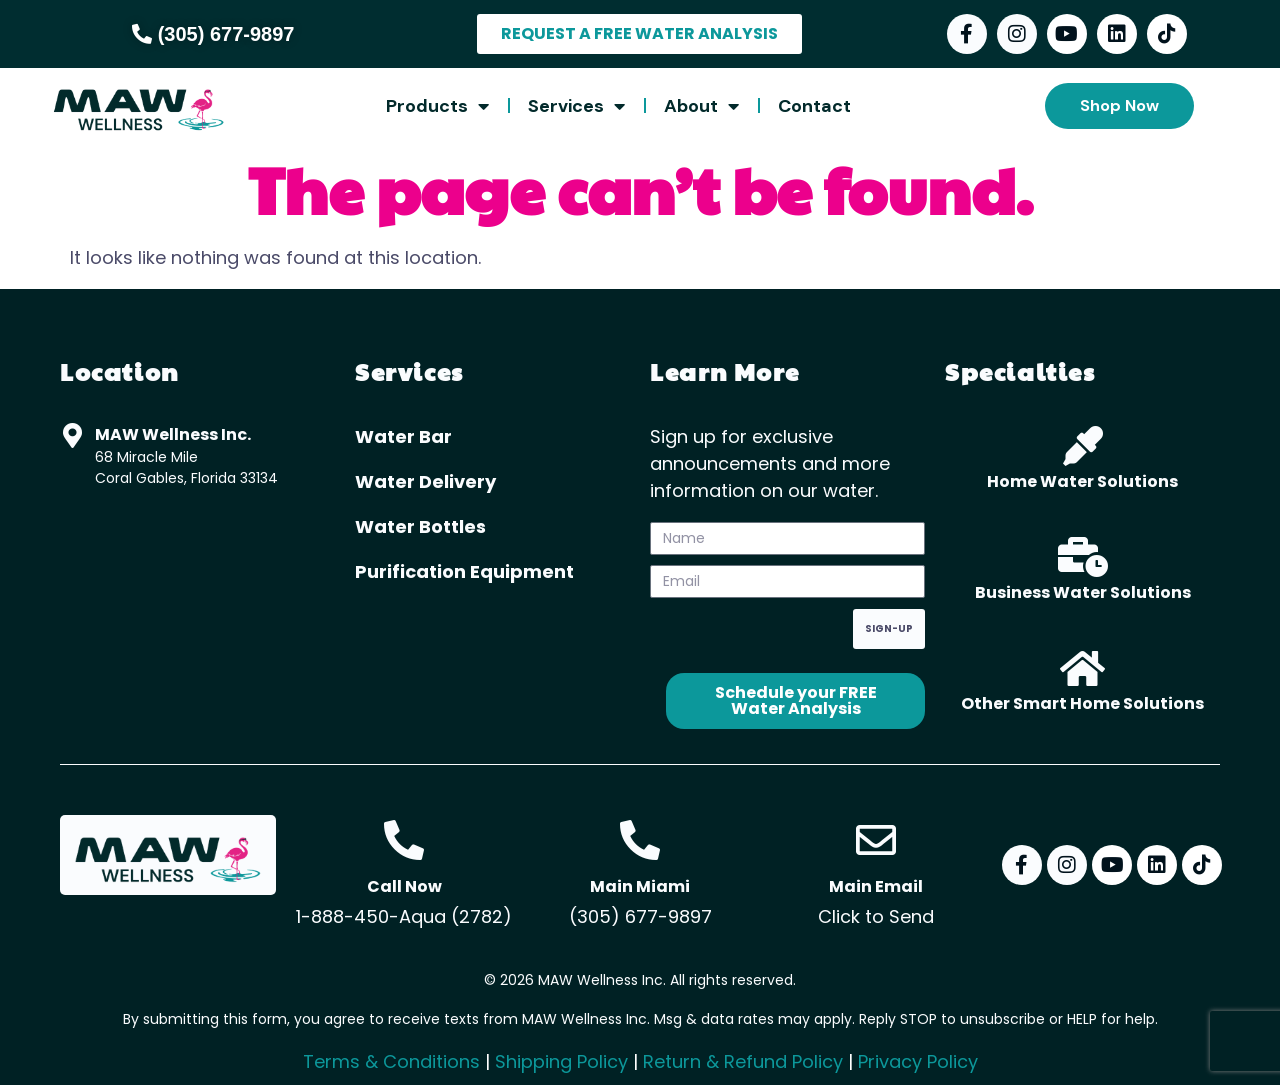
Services (576, 106)
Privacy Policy (918, 1061)
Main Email (876, 886)
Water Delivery (425, 481)
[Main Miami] (640, 840)
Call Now (404, 886)
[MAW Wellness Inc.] (72, 435)
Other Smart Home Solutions (1082, 703)
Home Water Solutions (1082, 481)
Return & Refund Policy (743, 1061)
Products (437, 106)
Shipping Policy (561, 1061)
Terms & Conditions (391, 1061)
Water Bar (403, 436)
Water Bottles (420, 526)
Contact (814, 106)
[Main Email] (876, 840)
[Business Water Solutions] (1083, 557)
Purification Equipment (464, 571)
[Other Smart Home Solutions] (1083, 668)
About (701, 106)
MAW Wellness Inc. (173, 434)
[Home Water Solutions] (1083, 446)
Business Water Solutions (1083, 592)
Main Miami (640, 886)
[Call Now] (404, 840)
